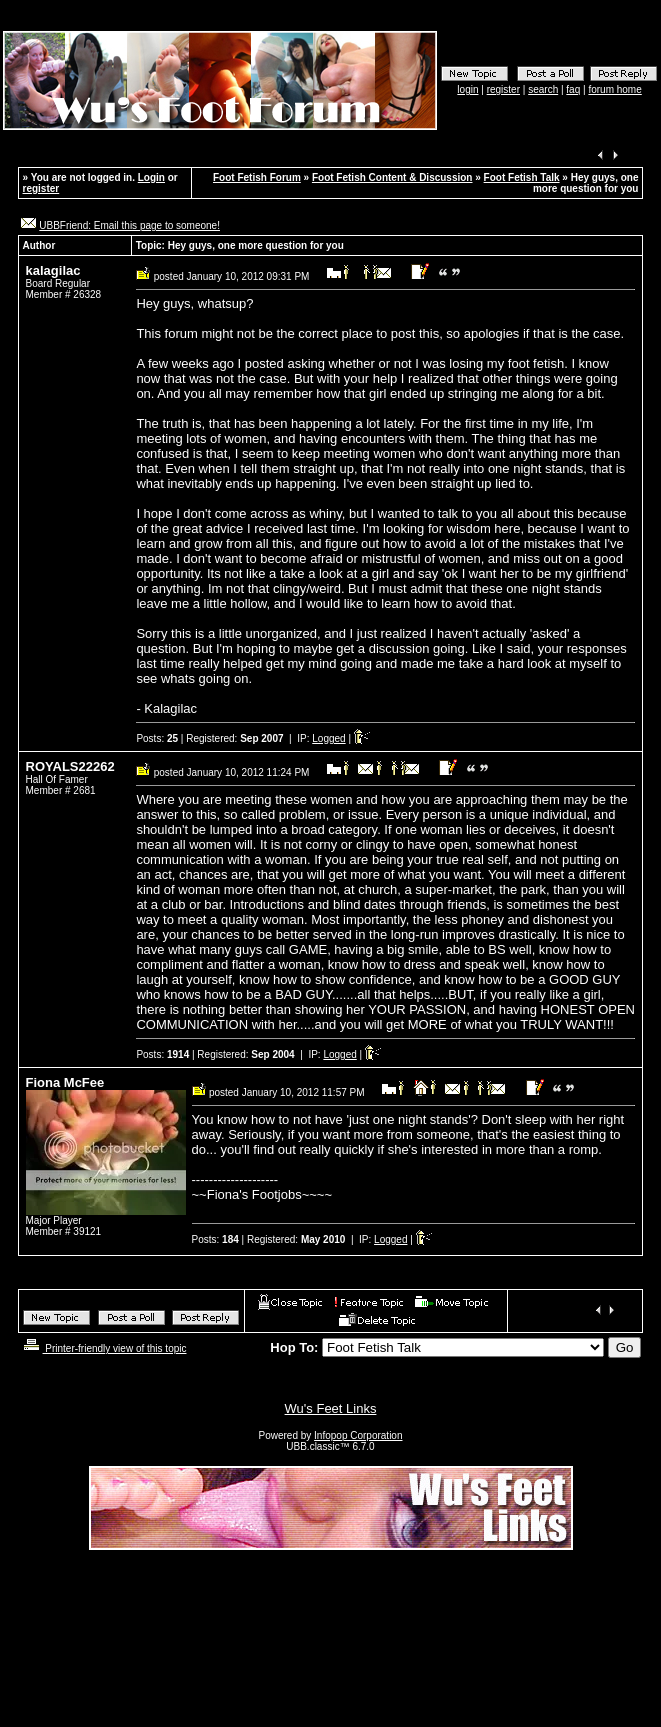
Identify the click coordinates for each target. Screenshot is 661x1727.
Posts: (157, 738)
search (543, 89)
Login (151, 177)
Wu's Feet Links (331, 1408)
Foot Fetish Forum (257, 177)
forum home (614, 89)
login (467, 89)
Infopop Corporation (358, 1435)
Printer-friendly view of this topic (103, 1348)
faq (573, 89)
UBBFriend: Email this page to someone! (129, 225)
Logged (328, 738)
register (503, 89)
